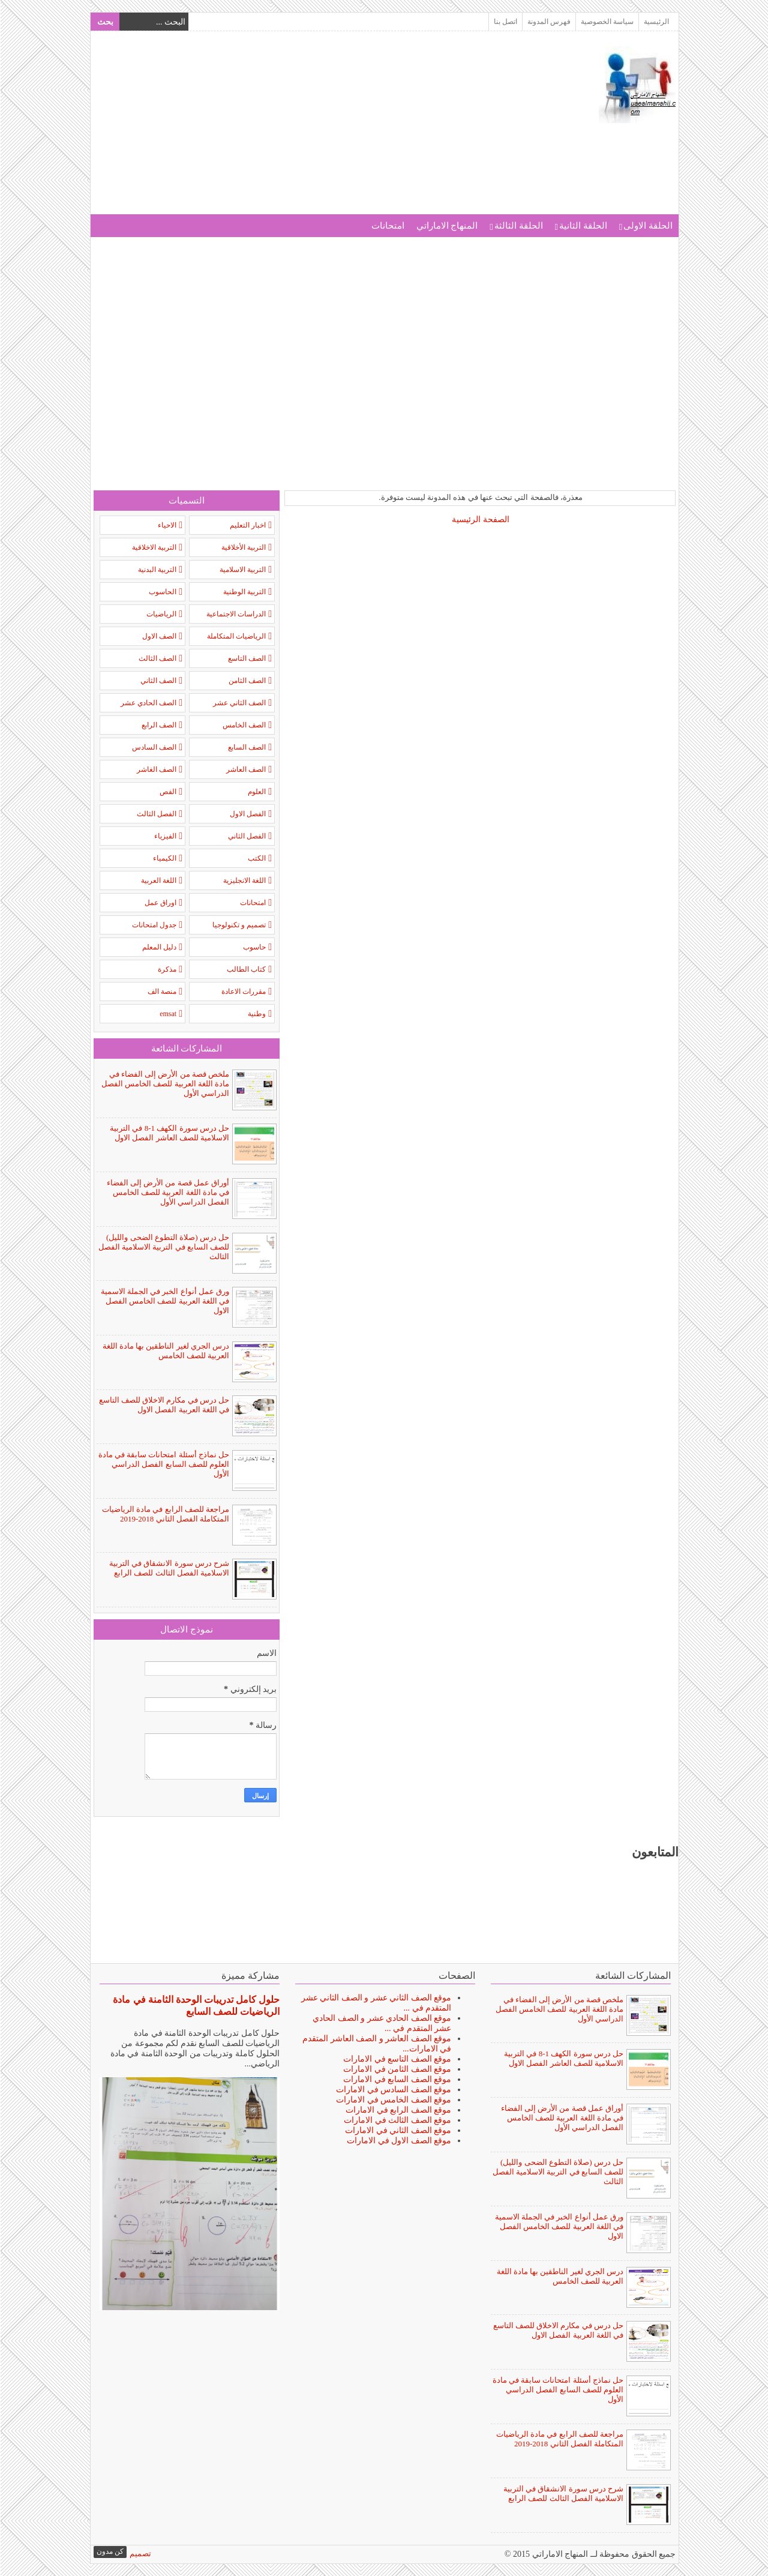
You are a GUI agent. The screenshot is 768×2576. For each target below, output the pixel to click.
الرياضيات (161, 614)
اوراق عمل (160, 902)
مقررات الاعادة (243, 991)
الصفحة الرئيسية (480, 519)
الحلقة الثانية (583, 225)
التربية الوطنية (244, 592)
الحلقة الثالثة (518, 225)
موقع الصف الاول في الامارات (398, 2140)
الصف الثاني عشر (238, 703)
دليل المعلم (159, 947)
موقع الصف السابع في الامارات (397, 2079)
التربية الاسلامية (242, 569)
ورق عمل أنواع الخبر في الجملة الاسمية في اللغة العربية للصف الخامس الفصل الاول (164, 1301)
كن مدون (109, 2551)
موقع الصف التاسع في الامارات (397, 2058)
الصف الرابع (158, 725)
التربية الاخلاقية (153, 547)
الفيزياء (165, 836)
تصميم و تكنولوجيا (238, 925)
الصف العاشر (245, 769)
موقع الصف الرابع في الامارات (398, 2109)
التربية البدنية (156, 569)
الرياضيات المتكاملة (235, 636)
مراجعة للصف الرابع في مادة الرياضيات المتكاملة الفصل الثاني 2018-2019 (165, 1514)
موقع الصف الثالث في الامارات (397, 2120)
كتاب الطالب (245, 969)
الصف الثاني (158, 680)
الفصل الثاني (246, 836)
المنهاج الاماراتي (447, 225)
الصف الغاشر (156, 769)
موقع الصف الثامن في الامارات (397, 2069)
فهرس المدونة (548, 21)
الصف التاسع (246, 658)
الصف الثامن (246, 680)
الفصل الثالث (156, 814)
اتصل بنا (505, 21)
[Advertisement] (311, 130)
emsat (167, 1014)
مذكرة (166, 969)
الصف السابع (246, 747)
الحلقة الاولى (647, 225)
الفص (167, 791)
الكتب (256, 858)
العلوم (256, 791)
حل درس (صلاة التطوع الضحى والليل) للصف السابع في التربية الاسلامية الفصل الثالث (163, 1247)
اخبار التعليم (247, 525)
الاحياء (166, 525)
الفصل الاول (247, 814)
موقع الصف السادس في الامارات (393, 2089)
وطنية (256, 1014)
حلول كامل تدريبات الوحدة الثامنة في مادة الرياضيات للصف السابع (195, 2005)
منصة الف (161, 991)
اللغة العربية (158, 880)
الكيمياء (164, 858)
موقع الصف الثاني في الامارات (397, 2130)
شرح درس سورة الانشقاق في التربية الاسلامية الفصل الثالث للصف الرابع (169, 1568)
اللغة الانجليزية (244, 880)
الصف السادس (153, 747)
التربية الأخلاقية (243, 547)
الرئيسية (655, 21)
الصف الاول (159, 636)
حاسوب (253, 947)
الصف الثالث (157, 658)
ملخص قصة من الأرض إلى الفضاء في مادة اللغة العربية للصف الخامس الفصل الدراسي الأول (165, 1084)
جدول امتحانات (153, 925)
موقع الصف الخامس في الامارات (393, 2099)
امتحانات (387, 225)
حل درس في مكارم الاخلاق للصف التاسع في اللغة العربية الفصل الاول (163, 1404)
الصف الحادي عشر (148, 703)
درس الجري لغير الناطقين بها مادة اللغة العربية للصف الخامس (165, 1350)
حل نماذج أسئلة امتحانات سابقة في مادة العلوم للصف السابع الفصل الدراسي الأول (163, 1464)
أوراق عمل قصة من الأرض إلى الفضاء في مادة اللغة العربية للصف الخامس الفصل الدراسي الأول (167, 1192)
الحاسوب (162, 592)
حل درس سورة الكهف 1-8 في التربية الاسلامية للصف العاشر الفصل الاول (169, 1133)
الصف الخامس (243, 725)
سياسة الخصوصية (606, 21)
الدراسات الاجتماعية (235, 614)
